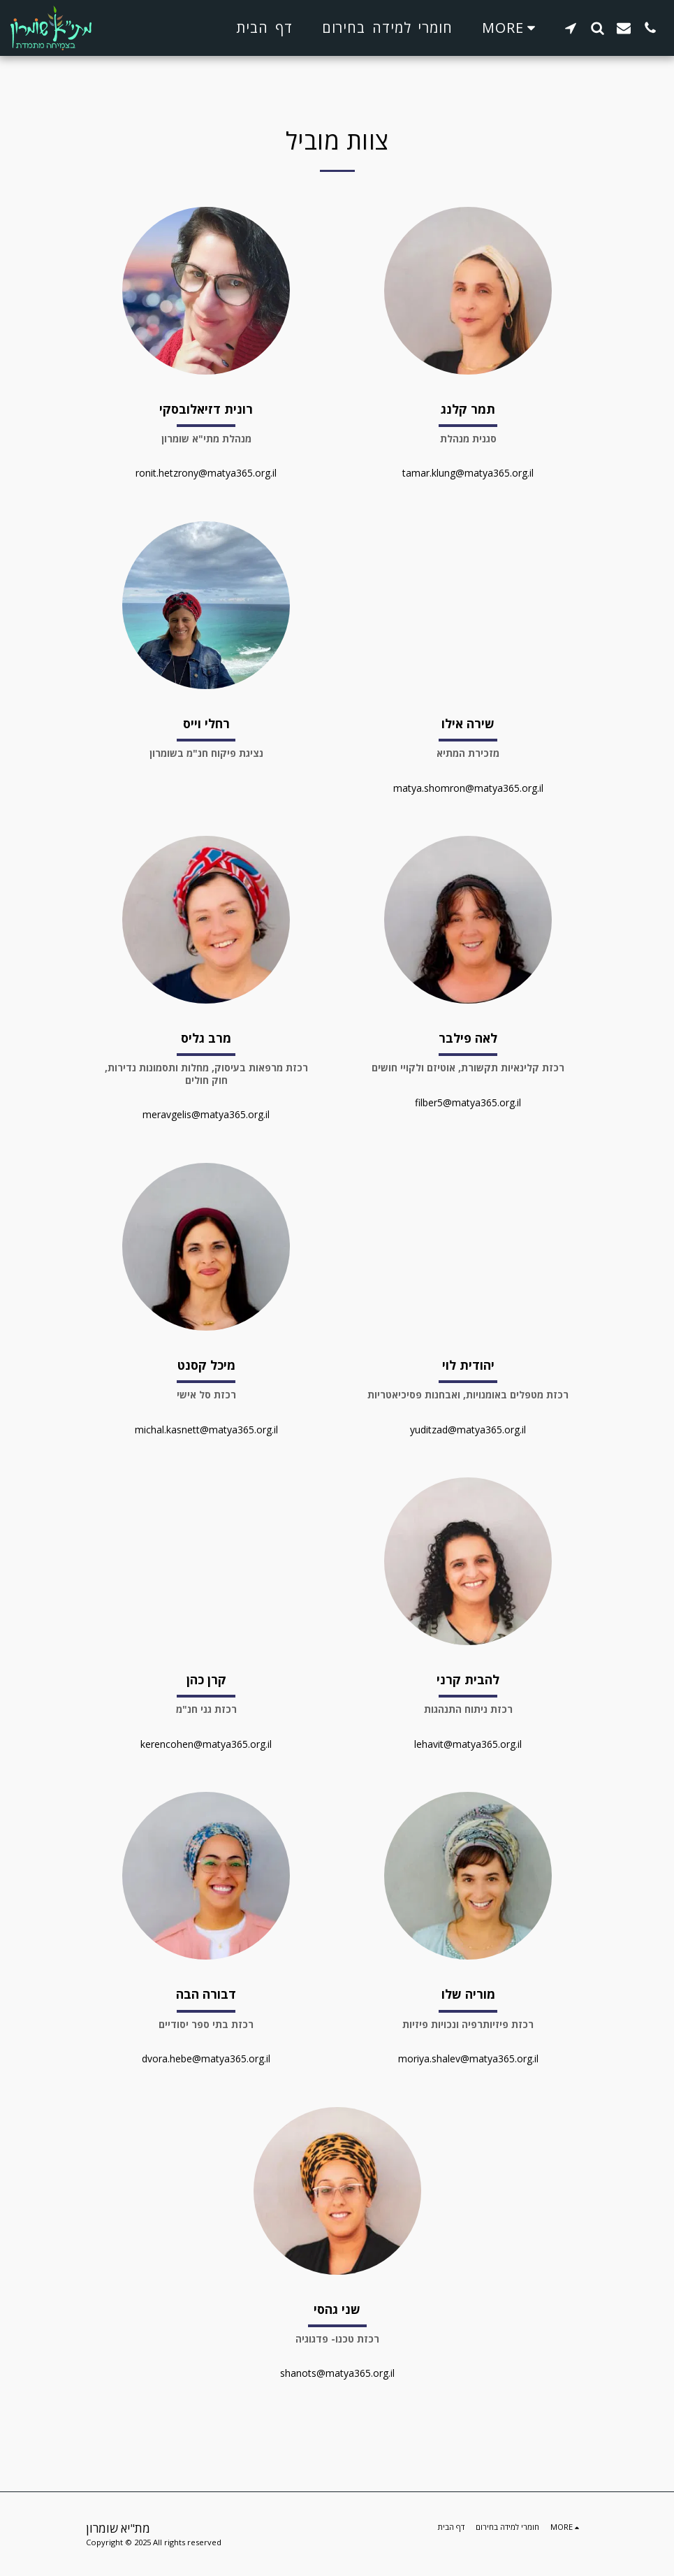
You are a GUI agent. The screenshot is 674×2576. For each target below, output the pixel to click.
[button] (570, 27)
